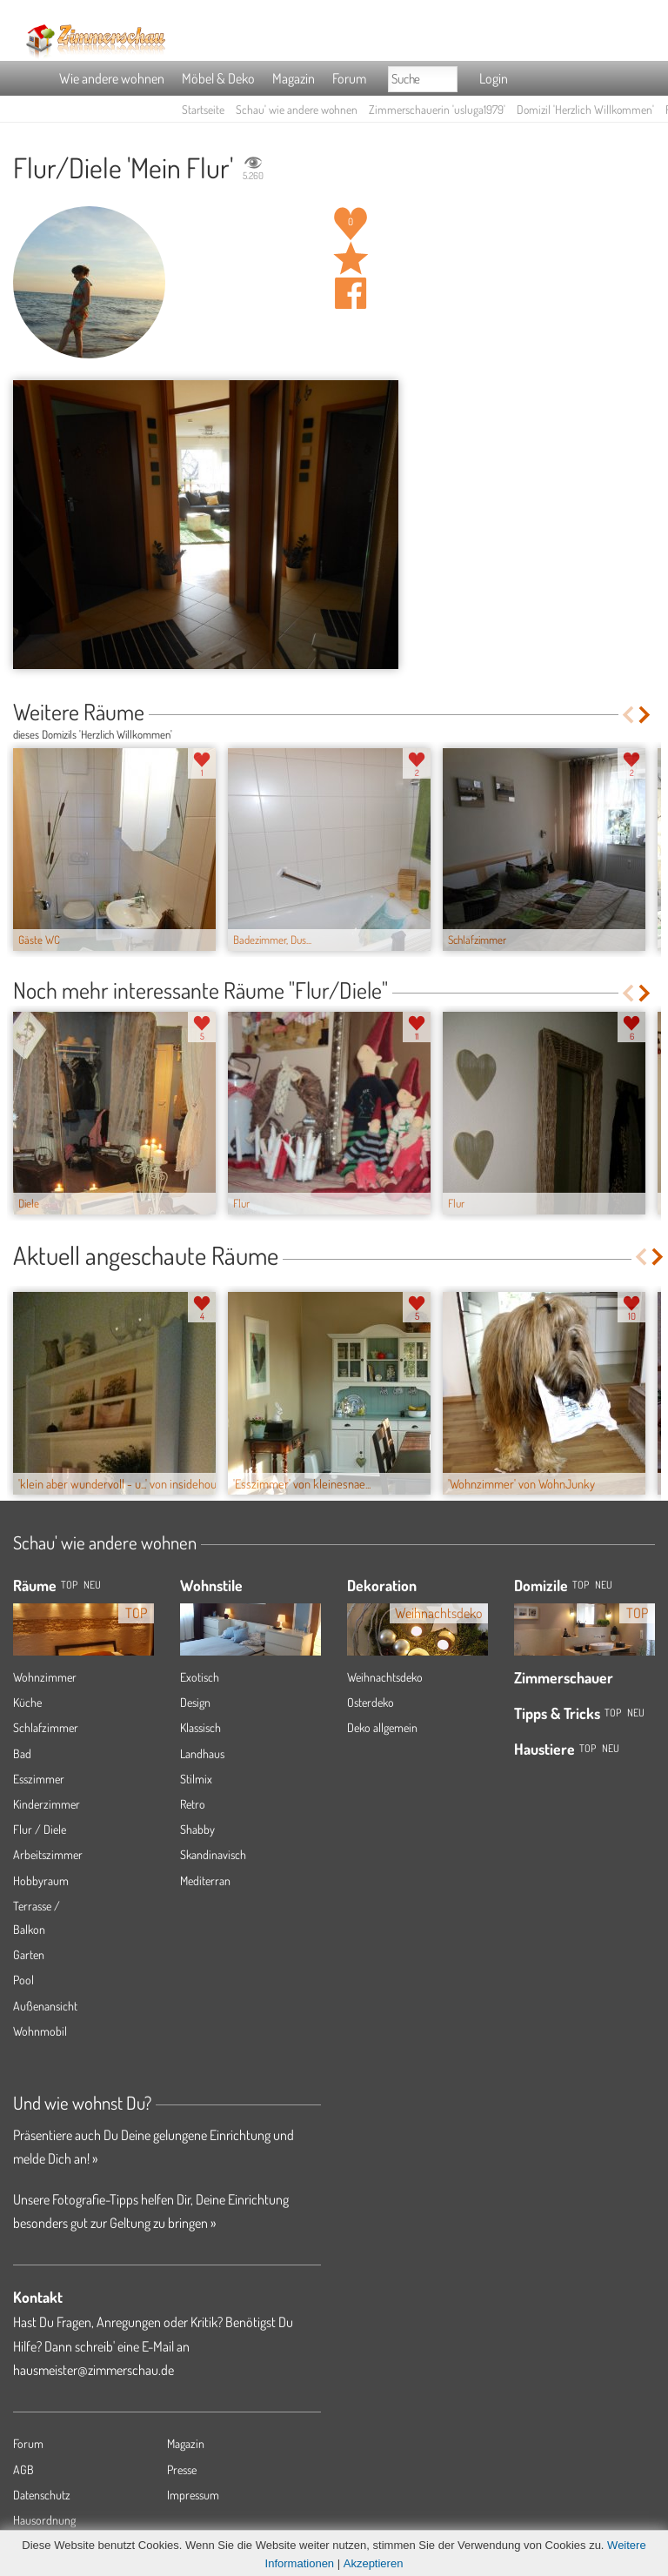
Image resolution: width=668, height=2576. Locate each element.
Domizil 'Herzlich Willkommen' (585, 109)
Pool (23, 1979)
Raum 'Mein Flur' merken (350, 258)
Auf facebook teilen (350, 293)
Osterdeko (370, 1702)
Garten (28, 1954)
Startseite (203, 109)
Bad (22, 1753)
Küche (27, 1702)
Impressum (193, 2494)
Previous (627, 715)
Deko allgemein (382, 1727)
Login (493, 78)
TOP (69, 1584)
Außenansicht (45, 2005)
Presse (182, 2469)
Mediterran (205, 1880)
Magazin (293, 78)
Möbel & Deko (218, 78)
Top (580, 1584)
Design (195, 1702)
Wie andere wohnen (111, 78)
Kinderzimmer (46, 1804)
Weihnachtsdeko (385, 1676)
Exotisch (199, 1676)
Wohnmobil (40, 2031)
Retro (192, 1804)
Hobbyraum (41, 1880)
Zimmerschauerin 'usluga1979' (437, 109)
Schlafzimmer (45, 1727)
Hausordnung (44, 2519)
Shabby (197, 1829)
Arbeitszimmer (48, 1854)
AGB (23, 2469)
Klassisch (200, 1727)
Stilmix (196, 1778)
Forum (349, 78)
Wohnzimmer (45, 1676)
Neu (603, 1584)
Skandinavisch (213, 1854)
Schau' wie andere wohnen (296, 109)
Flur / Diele (39, 1829)
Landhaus (202, 1753)
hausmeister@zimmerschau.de (93, 2370)
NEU (92, 1584)
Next (646, 715)
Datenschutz (41, 2494)
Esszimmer (38, 1778)
